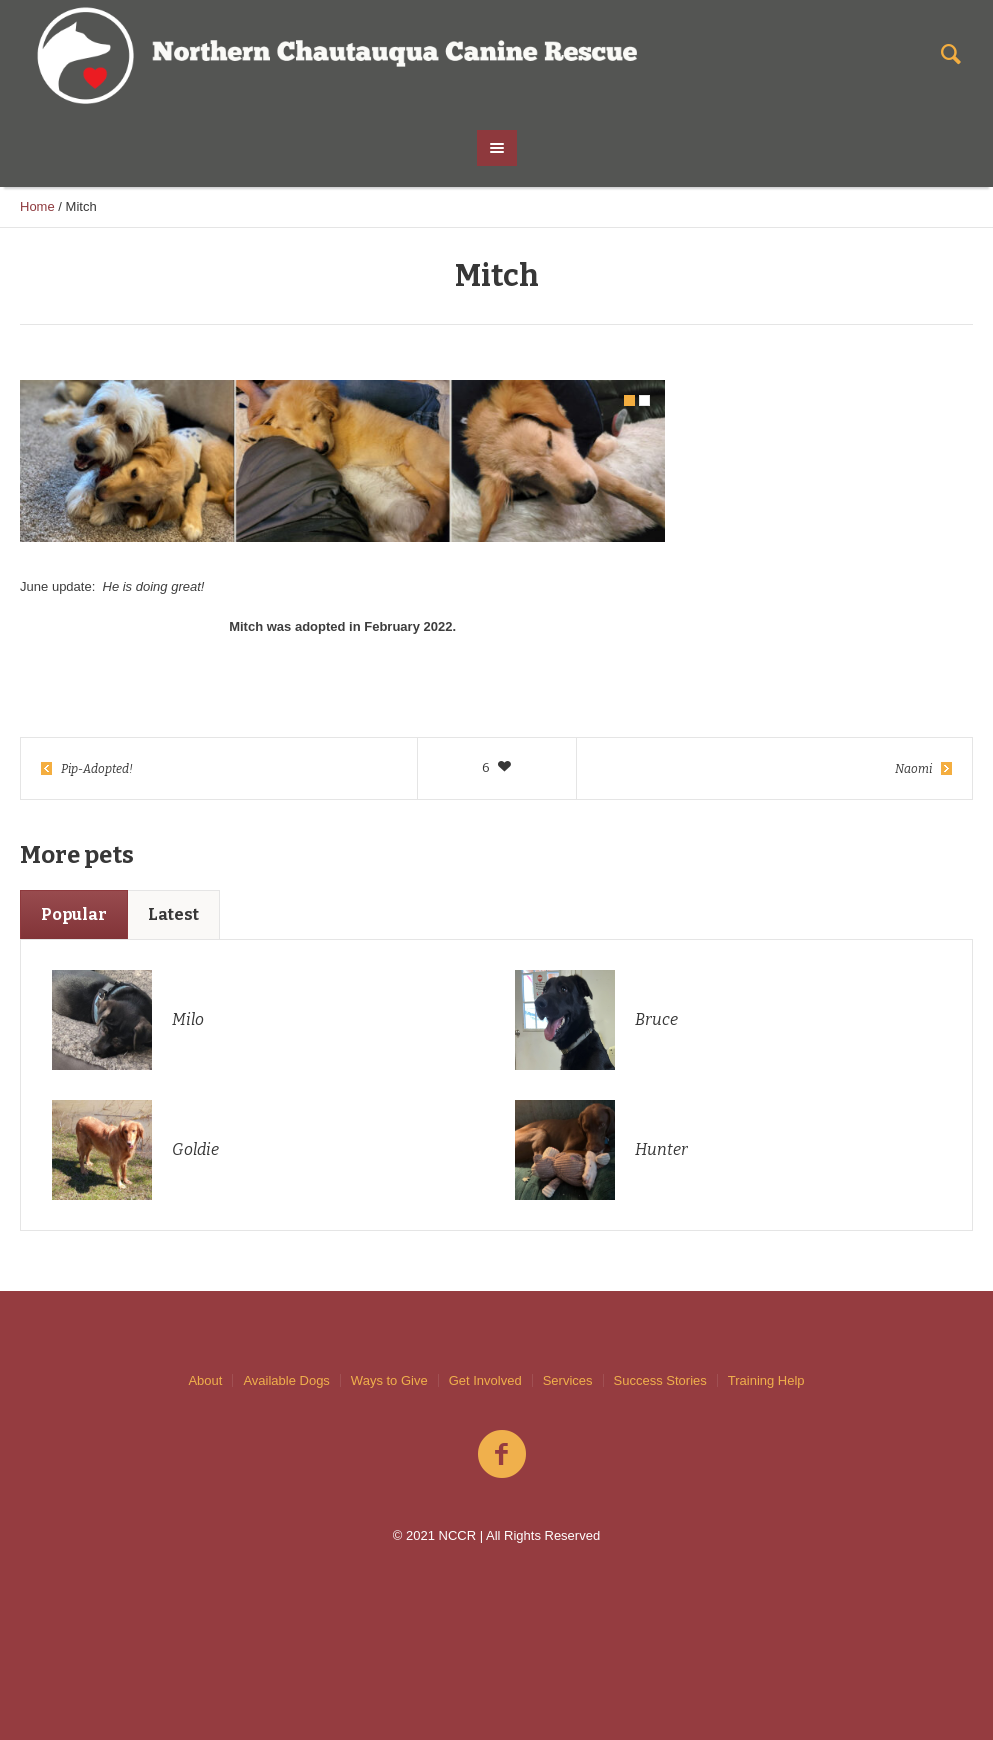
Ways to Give (389, 1380)
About (205, 1380)
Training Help (766, 1380)
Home (37, 206)
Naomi (913, 769)
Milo (188, 1019)
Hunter (661, 1149)
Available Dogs (286, 1380)
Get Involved (485, 1380)
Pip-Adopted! (97, 769)
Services (568, 1380)
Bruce (656, 1019)
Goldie (195, 1149)
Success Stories (660, 1380)
